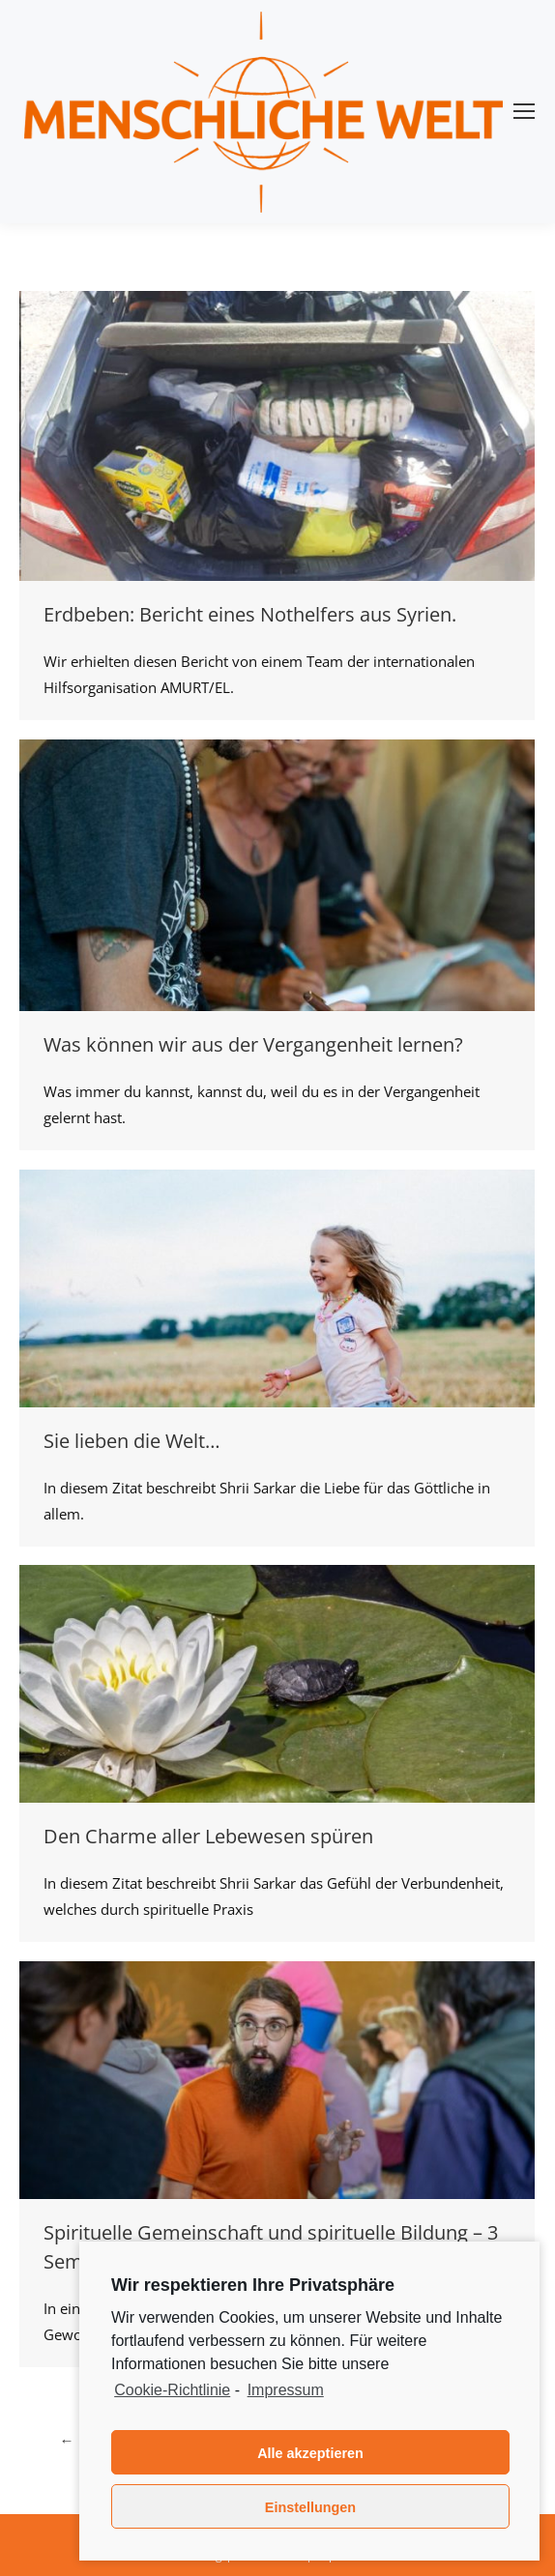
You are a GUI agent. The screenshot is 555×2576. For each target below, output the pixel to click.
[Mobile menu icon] (524, 111)
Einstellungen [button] (310, 2507)
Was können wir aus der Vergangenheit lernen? (253, 1044)
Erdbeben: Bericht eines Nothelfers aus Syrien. (250, 614)
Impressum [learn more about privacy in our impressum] (286, 2390)
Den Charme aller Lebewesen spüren (208, 1836)
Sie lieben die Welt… (132, 1441)
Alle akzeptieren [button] (310, 2453)
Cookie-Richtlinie (172, 2390)
